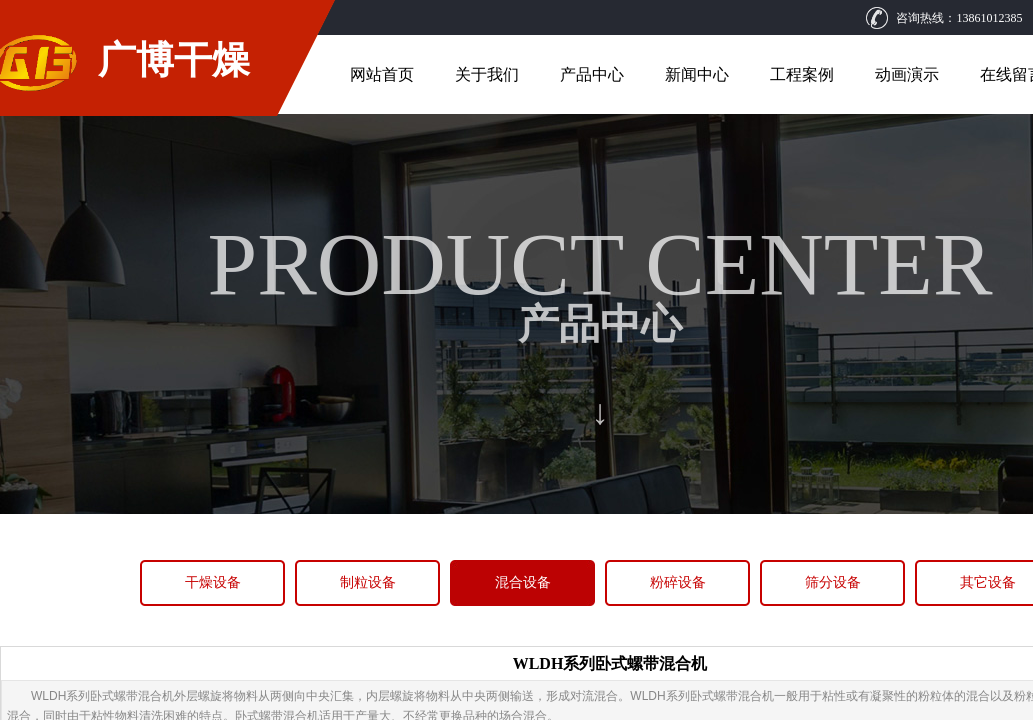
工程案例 (802, 74)
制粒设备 (368, 582)
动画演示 (907, 74)
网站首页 (382, 74)
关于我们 (487, 74)
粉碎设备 (678, 582)
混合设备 (523, 582)
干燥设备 (213, 582)
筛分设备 (833, 582)
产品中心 (592, 74)
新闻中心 (697, 74)
